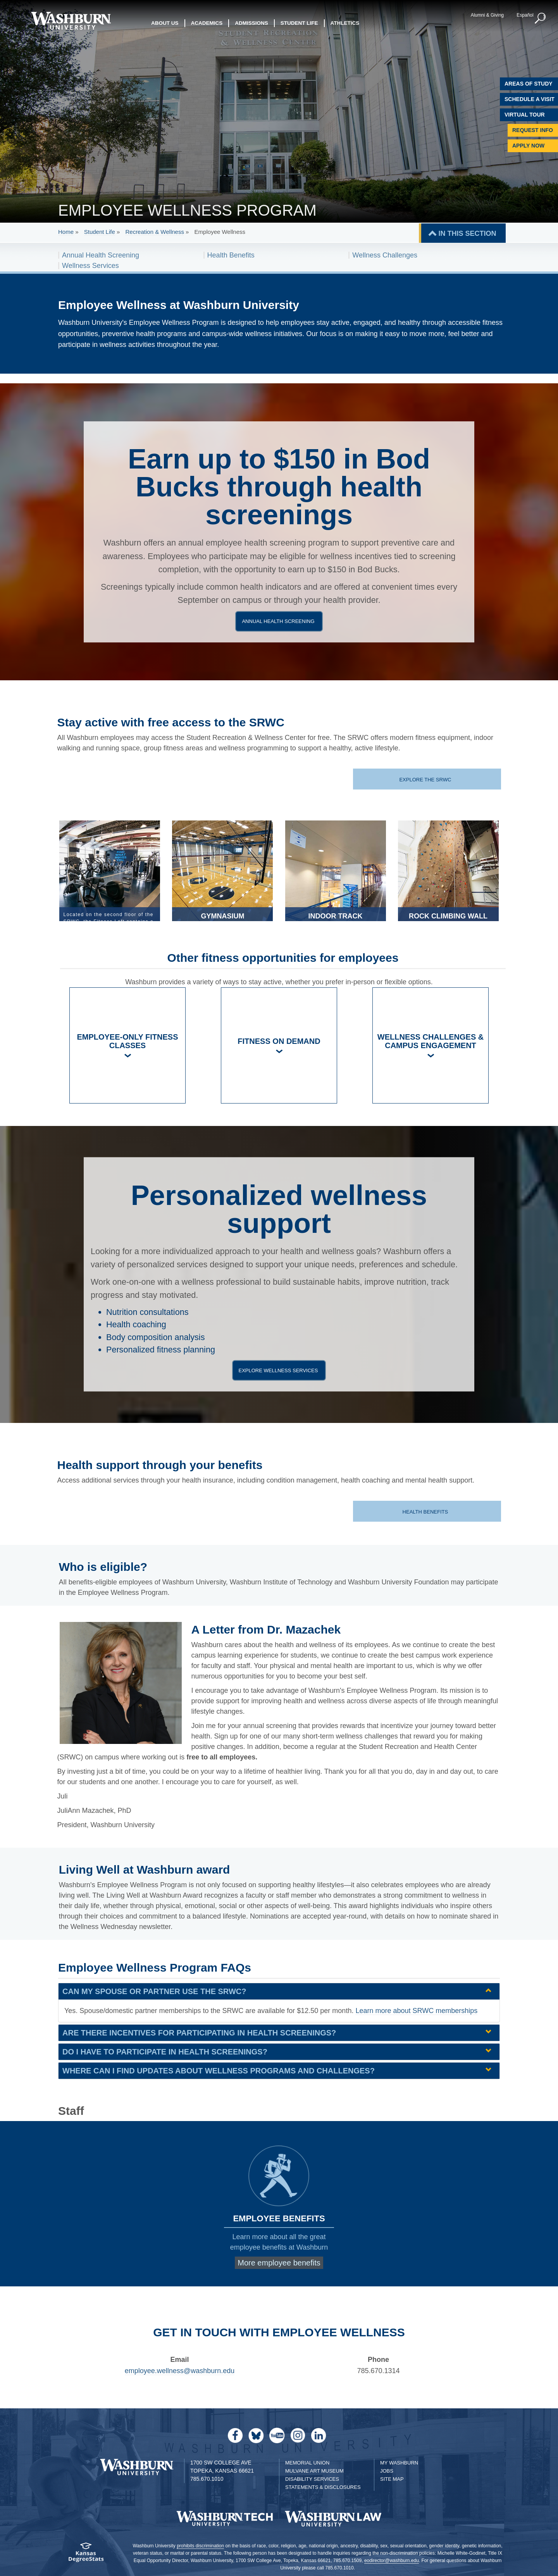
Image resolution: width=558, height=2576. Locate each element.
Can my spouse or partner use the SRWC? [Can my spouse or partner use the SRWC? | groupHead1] (154, 1991)
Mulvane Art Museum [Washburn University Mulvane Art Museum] (314, 2471)
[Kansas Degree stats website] (86, 2554)
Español (525, 15)
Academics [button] (207, 23)
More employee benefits (279, 2263)
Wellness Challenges (384, 255)
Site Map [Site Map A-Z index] (392, 2479)
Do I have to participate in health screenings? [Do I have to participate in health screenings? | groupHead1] (164, 2051)
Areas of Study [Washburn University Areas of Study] (529, 84)
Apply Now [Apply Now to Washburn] (528, 145)
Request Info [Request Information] (532, 130)
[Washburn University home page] (71, 21)
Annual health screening (280, 621)
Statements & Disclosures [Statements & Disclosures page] (323, 2487)
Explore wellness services (280, 1370)
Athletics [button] (345, 23)
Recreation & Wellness (154, 231)
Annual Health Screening (100, 255)
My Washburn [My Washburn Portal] (399, 2463)
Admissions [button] (251, 23)
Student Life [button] (299, 23)
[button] (540, 18)
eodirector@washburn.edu (391, 2560)
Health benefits (426, 1512)
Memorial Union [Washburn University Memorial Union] (307, 2463)
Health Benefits (231, 255)
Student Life (99, 231)
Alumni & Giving (487, 15)
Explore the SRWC (426, 780)
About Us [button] (165, 23)
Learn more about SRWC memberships (416, 2011)
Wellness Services (90, 265)
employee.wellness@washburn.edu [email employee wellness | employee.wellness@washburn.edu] (179, 2371)
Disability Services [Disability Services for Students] (312, 2479)
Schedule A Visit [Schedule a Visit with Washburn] (530, 99)
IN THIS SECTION (467, 233)
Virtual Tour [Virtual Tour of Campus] (525, 115)
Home (66, 231)
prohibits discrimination (200, 2546)
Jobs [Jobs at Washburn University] (386, 2471)
